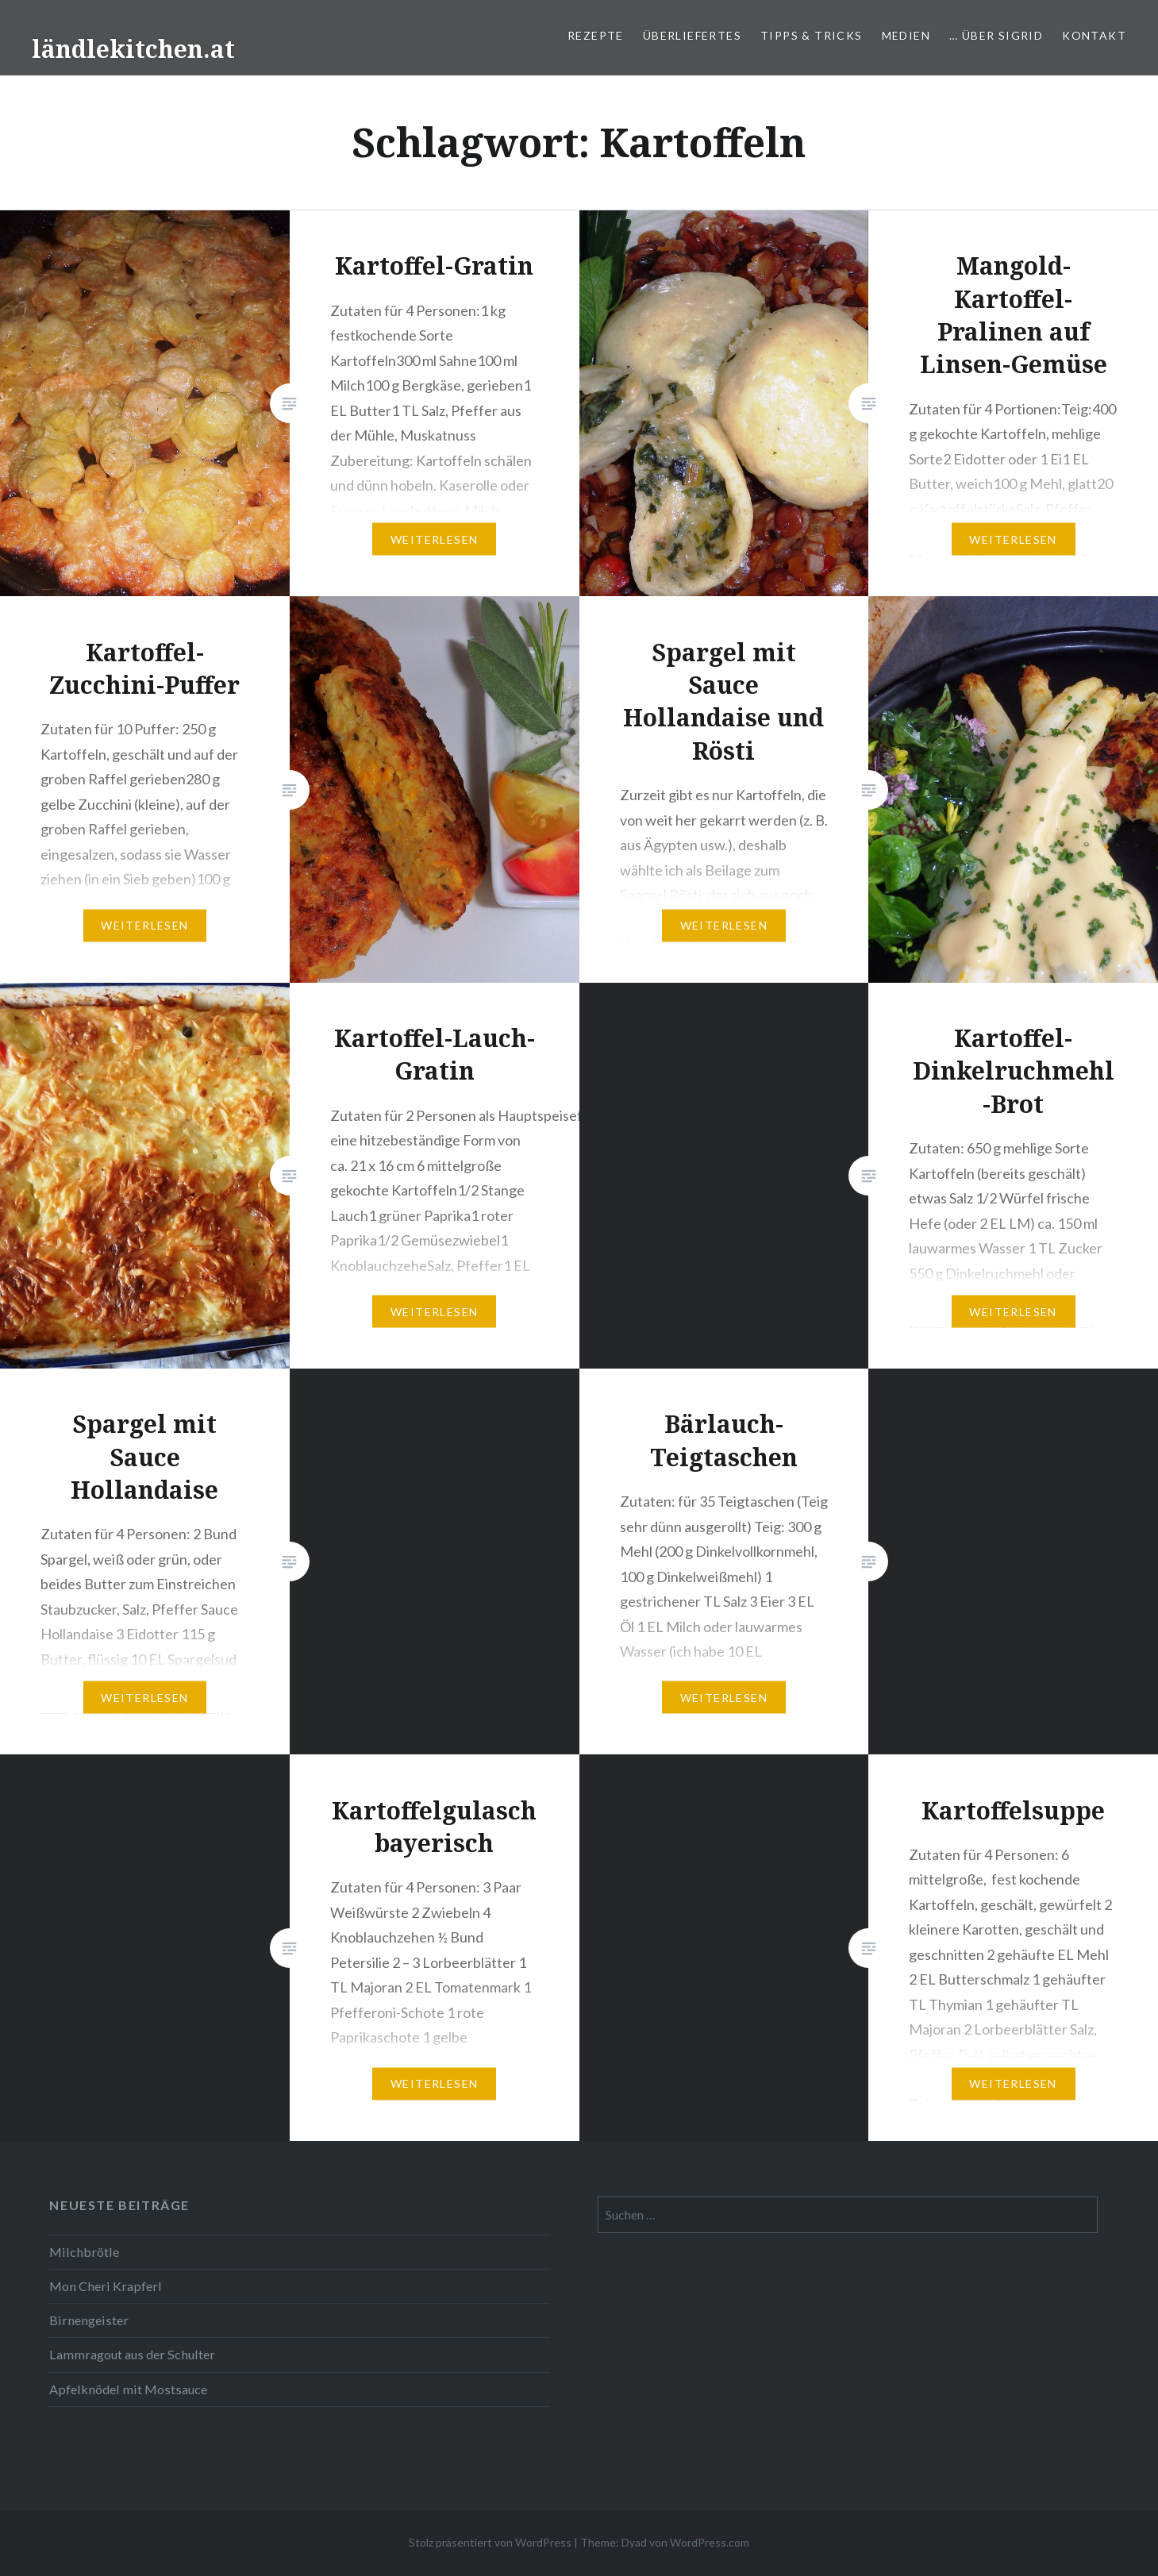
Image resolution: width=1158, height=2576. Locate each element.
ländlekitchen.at (133, 49)
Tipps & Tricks (811, 35)
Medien (906, 35)
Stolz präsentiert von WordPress (490, 2542)
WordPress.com (709, 2542)
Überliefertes (692, 35)
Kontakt (1094, 35)
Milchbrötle (84, 2251)
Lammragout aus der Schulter (132, 2354)
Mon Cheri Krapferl (105, 2285)
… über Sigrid (996, 35)
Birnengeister (89, 2320)
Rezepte (595, 35)
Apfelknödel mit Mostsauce (128, 2389)
